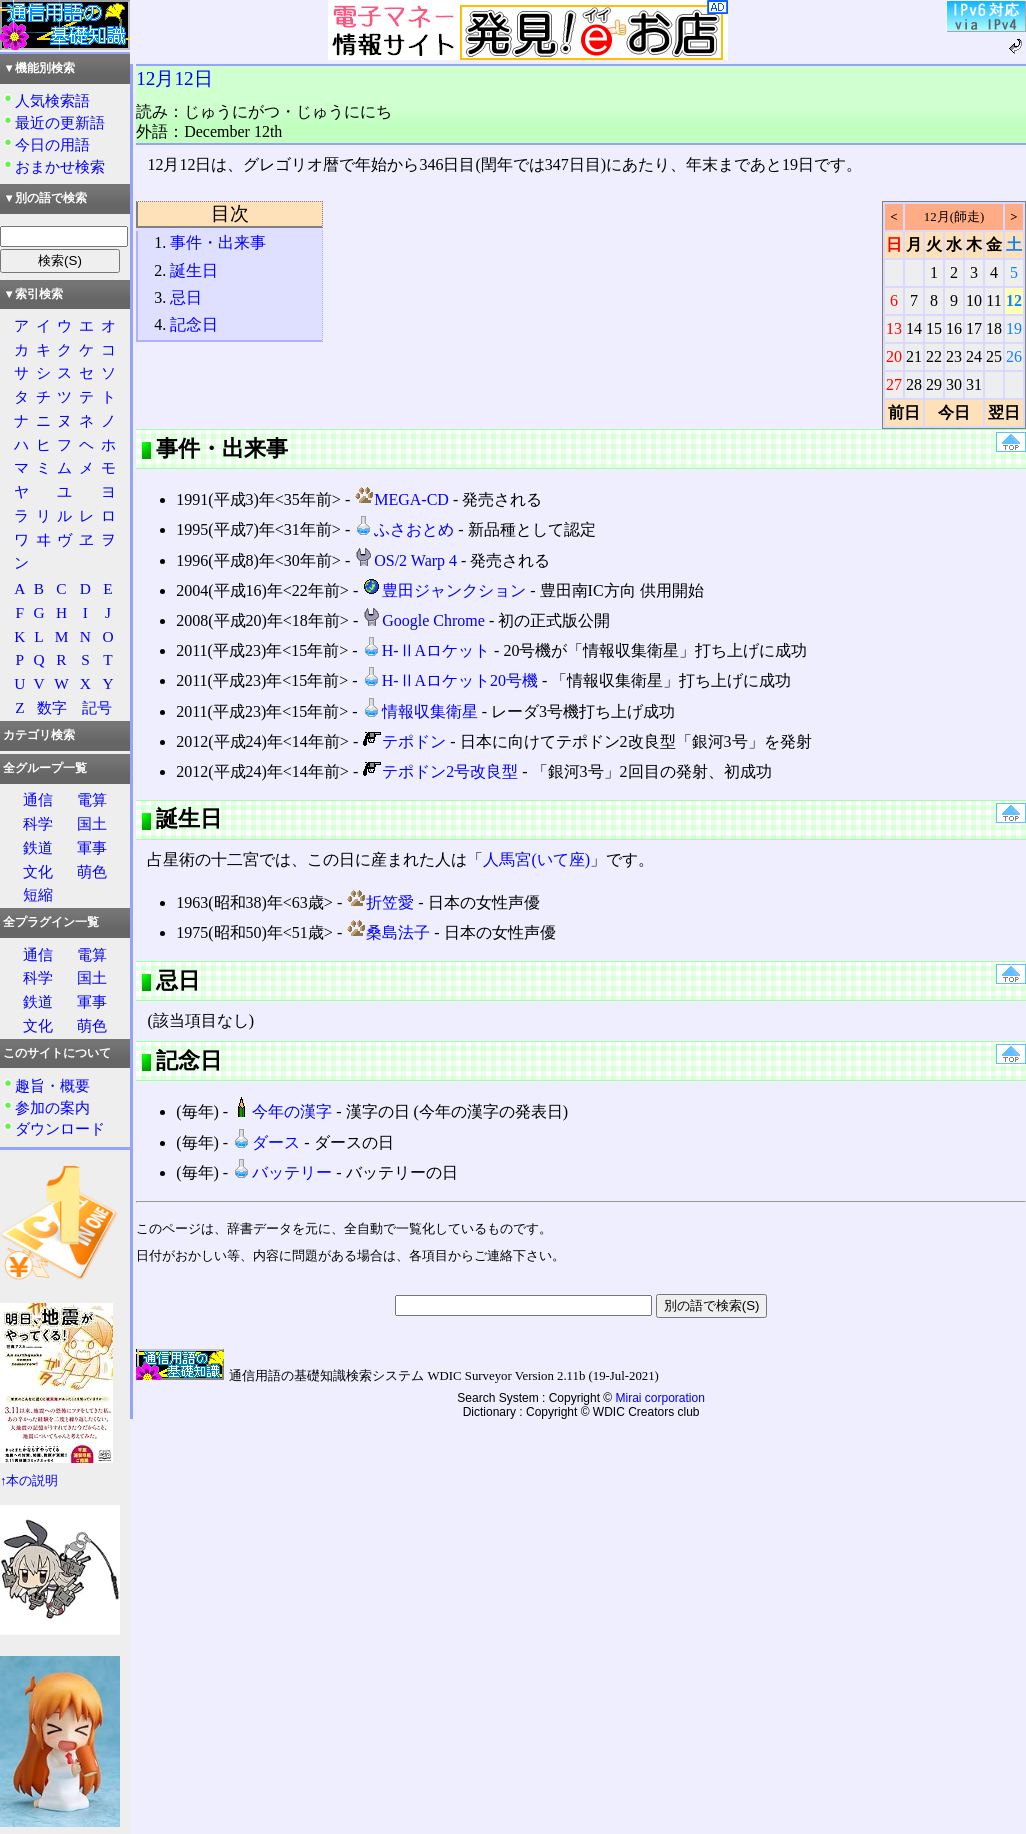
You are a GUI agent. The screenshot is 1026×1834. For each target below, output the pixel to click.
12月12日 (174, 78)
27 (894, 384)
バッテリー (282, 1172)
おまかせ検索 (60, 166)
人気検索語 (52, 100)
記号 (97, 707)
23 (954, 356)
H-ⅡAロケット (426, 650)
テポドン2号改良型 (440, 771)
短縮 (38, 894)
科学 (38, 823)
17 (974, 328)
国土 (92, 823)
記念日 (194, 324)
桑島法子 (388, 932)
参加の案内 (52, 1107)
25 (994, 356)
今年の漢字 (282, 1111)
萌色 (92, 871)
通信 (38, 799)
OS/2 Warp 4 (405, 560)
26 (1014, 356)
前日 (904, 412)
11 (993, 300)
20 (894, 356)
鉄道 (38, 847)
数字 (52, 707)
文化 (38, 871)
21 (914, 356)
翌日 (1004, 412)
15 (934, 328)
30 (954, 384)
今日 (954, 412)
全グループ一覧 (45, 768)
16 (954, 328)
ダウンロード (60, 1128)
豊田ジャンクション (444, 590)
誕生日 (194, 270)
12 (1014, 300)
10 (974, 300)
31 (974, 384)
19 (1014, 328)
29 (934, 384)
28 (914, 384)
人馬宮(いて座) (536, 859)
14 (914, 328)
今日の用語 (52, 144)
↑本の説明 (29, 1481)
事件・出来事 (218, 242)
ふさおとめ (404, 529)
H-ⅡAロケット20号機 (450, 680)
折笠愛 (380, 902)
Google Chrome (423, 620)
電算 (92, 799)
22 (934, 356)
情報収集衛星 (420, 711)
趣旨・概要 (52, 1085)
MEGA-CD (401, 499)
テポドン (404, 741)
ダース (266, 1142)
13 (894, 328)
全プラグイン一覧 (51, 922)
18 (994, 328)
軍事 (92, 847)
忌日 (186, 297)
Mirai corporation (660, 1398)
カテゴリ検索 (39, 735)
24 (974, 356)
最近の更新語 (60, 122)
